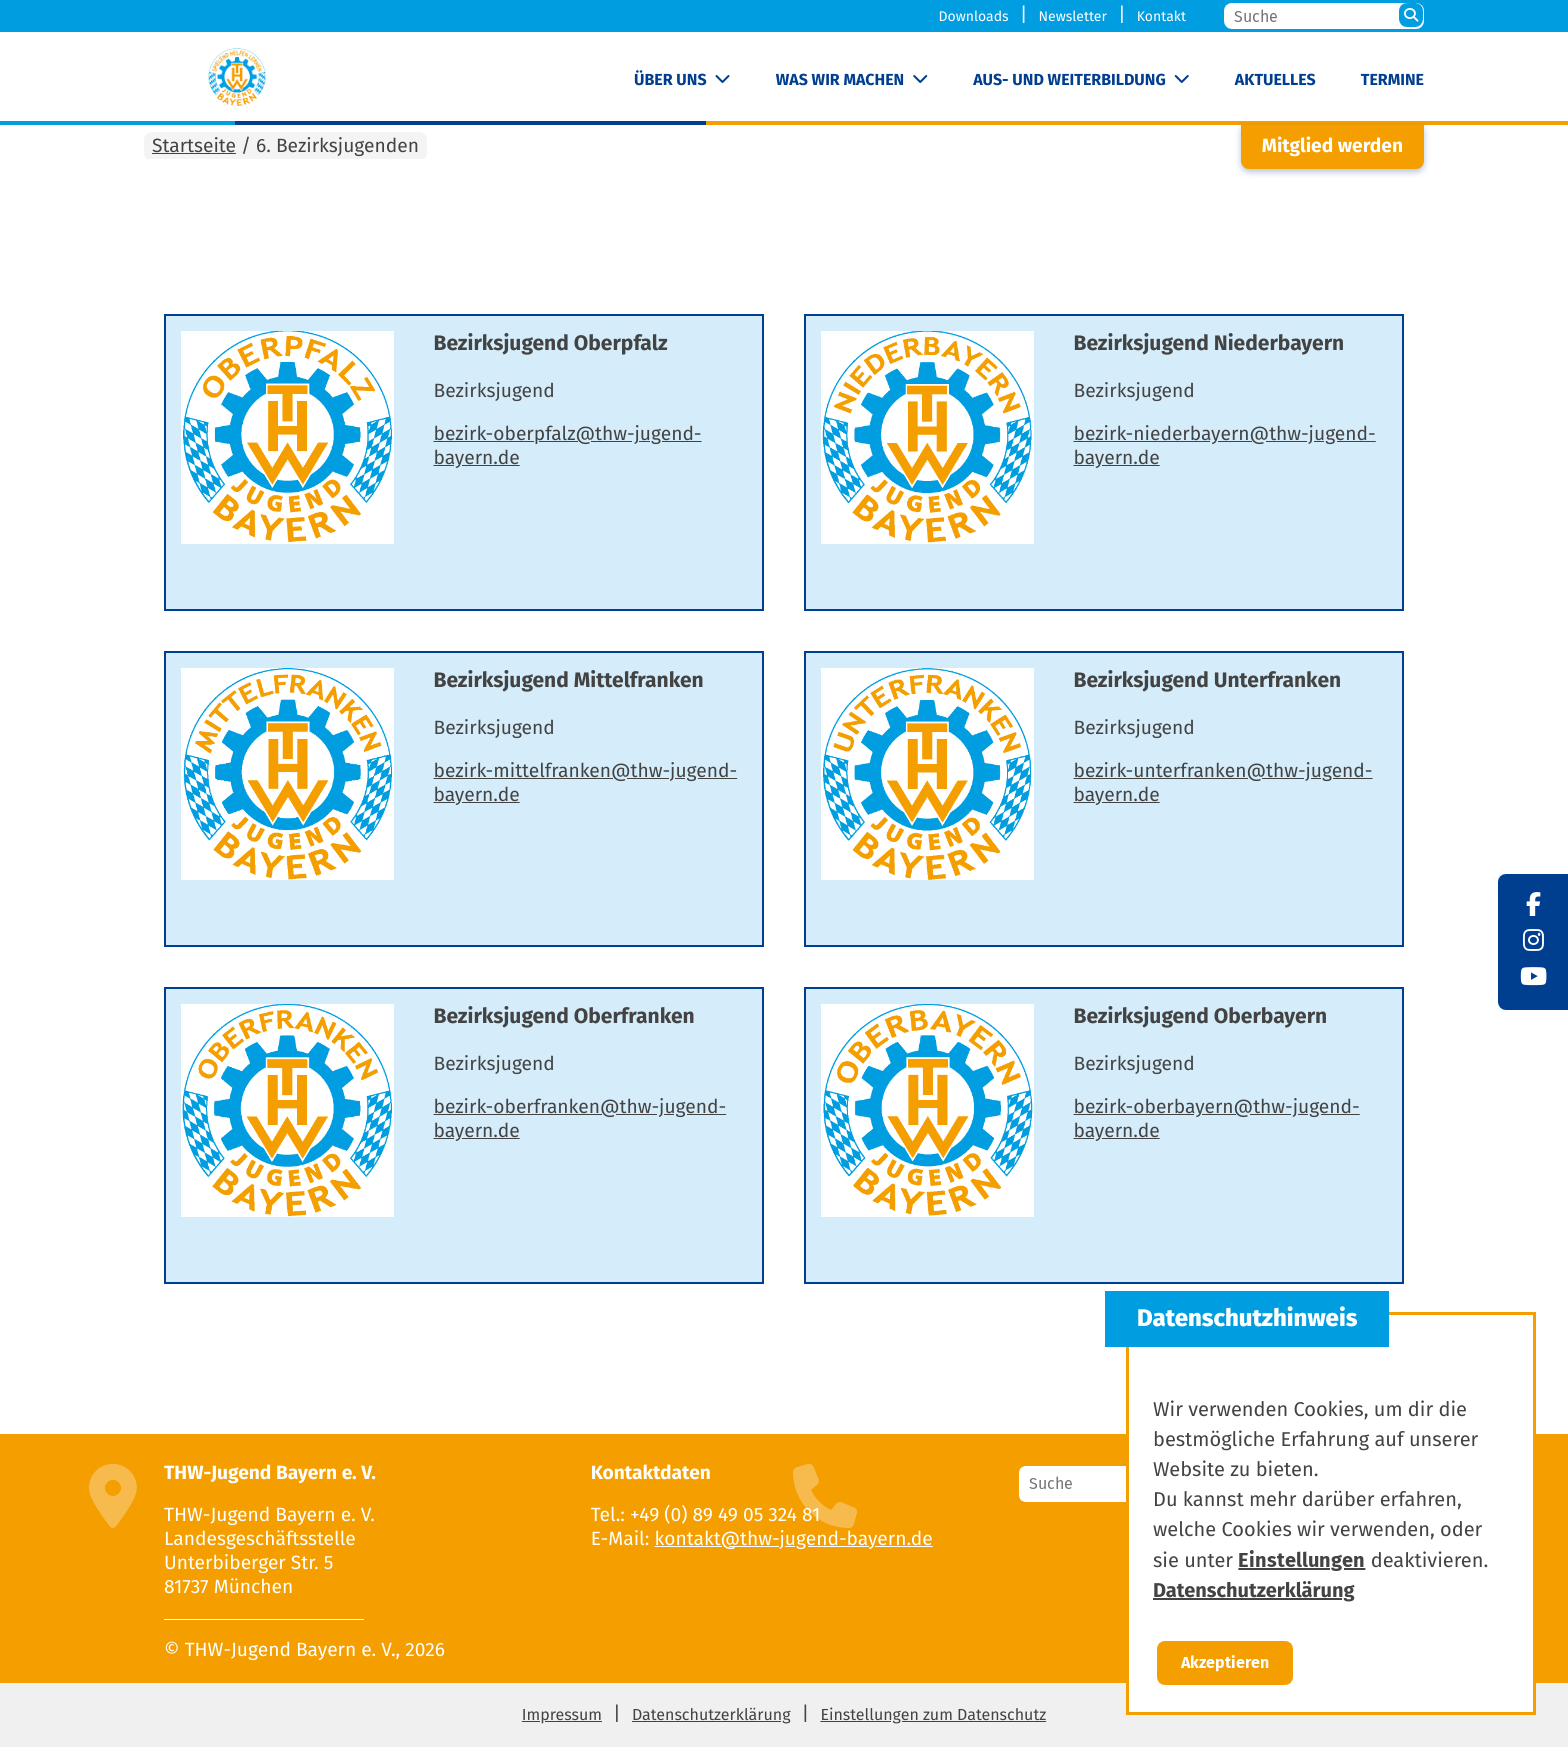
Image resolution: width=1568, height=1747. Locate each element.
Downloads (974, 16)
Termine (1392, 80)
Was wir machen (840, 80)
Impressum (562, 1715)
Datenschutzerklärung (711, 1715)
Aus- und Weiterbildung (1069, 80)
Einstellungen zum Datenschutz (933, 1715)
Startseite (194, 146)
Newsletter (1072, 16)
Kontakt (1161, 16)
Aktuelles (1275, 80)
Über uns (670, 80)
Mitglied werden (1332, 146)
